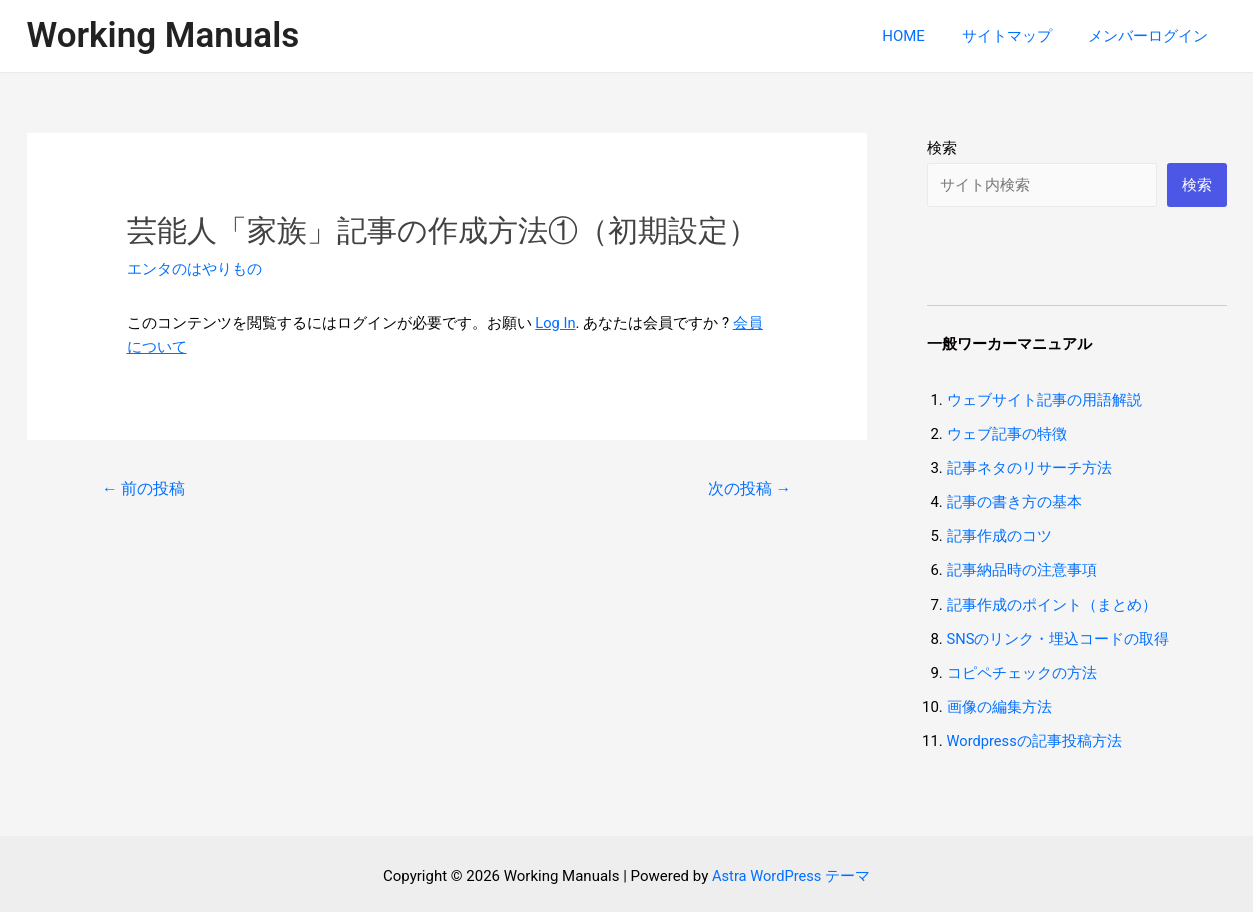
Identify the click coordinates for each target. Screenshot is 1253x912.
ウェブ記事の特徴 (1007, 434)
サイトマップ (1017, 36)
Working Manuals (163, 35)
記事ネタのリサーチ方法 (1029, 468)
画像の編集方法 (999, 704)
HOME (920, 36)
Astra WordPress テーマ (791, 872)
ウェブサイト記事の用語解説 (1044, 400)
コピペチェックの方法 (1022, 670)
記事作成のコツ (999, 535)
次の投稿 (749, 487)
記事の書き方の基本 (1014, 501)
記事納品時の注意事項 (1022, 569)
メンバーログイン (1152, 36)
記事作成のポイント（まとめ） (1052, 603)
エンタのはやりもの (194, 269)
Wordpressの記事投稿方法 (1035, 738)
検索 (942, 148)
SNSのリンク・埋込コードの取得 (1059, 636)
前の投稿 (144, 487)
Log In (555, 323)
